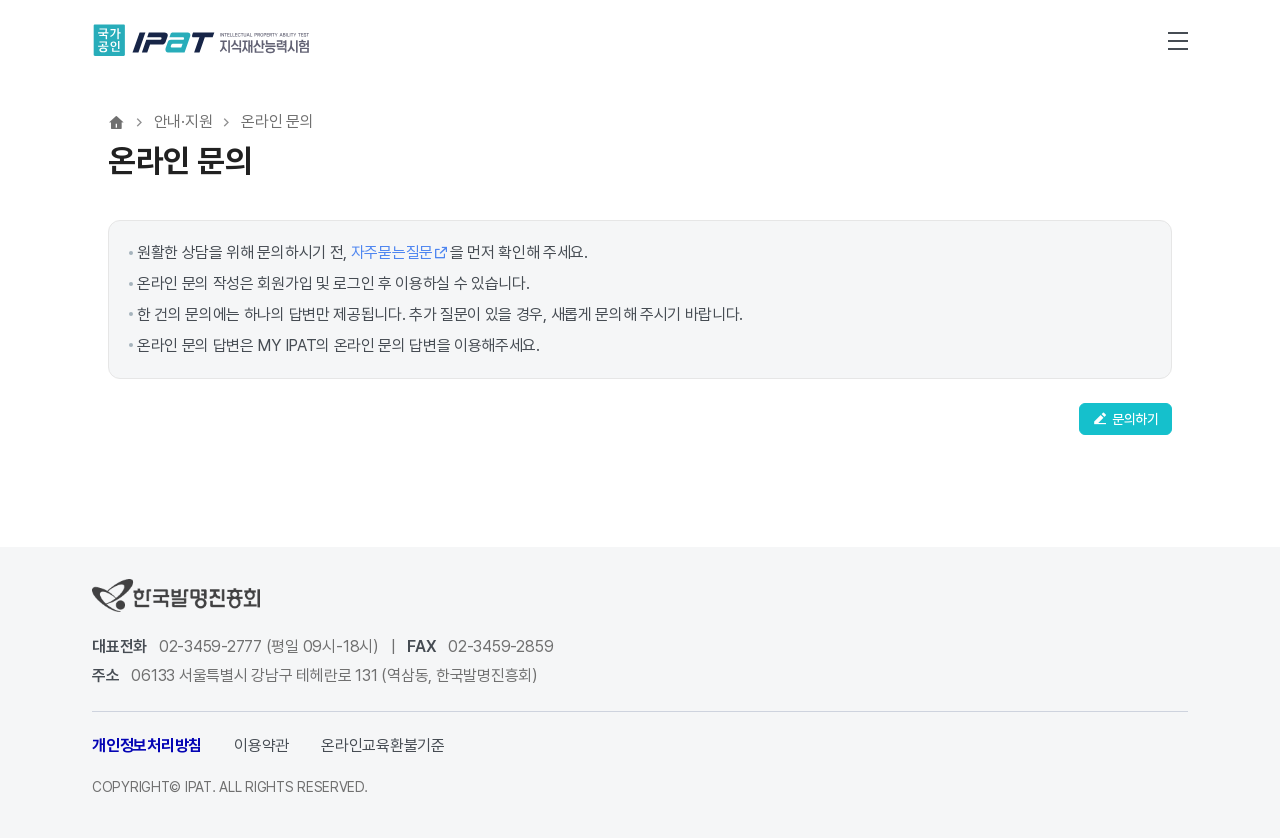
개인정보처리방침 (147, 745)
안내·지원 (183, 121)
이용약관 (261, 745)
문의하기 (1125, 419)
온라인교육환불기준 (383, 745)
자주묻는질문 (400, 252)
